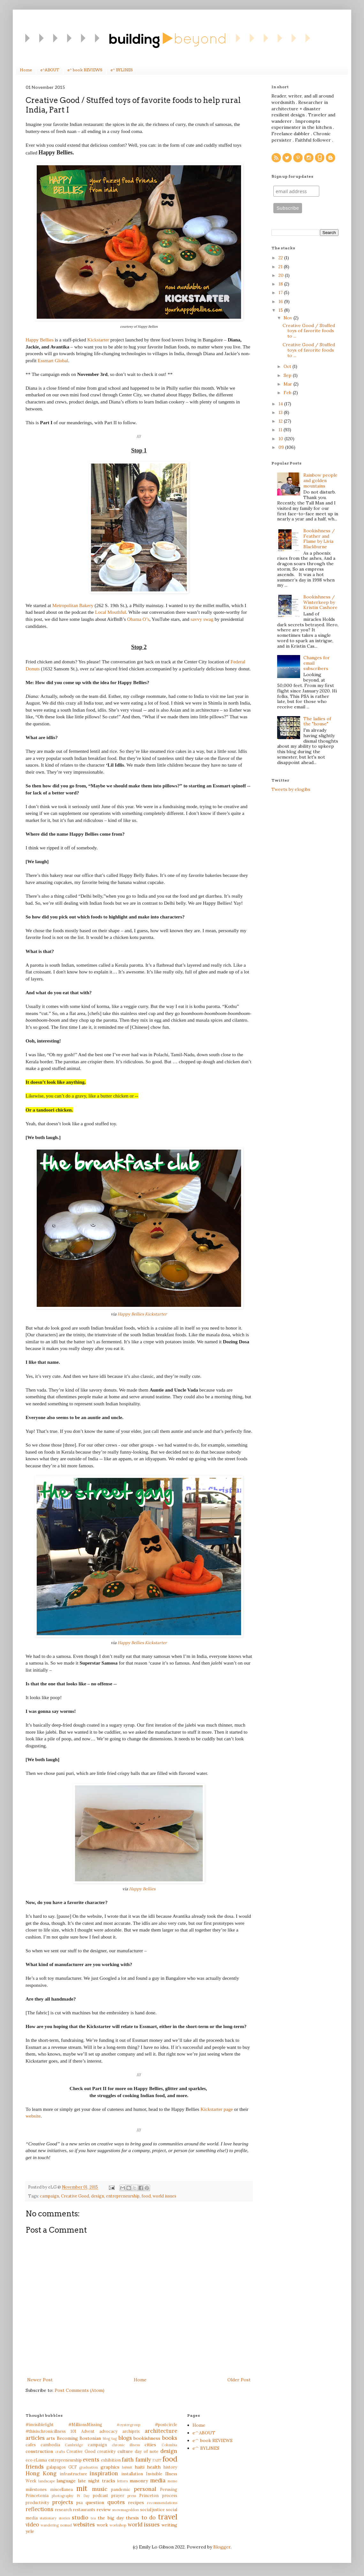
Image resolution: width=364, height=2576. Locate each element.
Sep (288, 375)
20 (281, 275)
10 (281, 438)
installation (132, 2473)
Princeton (149, 2495)
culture (125, 2451)
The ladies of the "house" (317, 721)
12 (281, 421)
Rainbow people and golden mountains (320, 480)
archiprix (131, 2431)
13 (281, 412)
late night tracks (96, 2481)
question (95, 2502)
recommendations (162, 2503)
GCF (72, 2467)
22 (281, 258)
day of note (146, 2451)
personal (145, 2489)
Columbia (169, 2445)
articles (35, 2437)
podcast (100, 2495)
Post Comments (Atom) (79, 2390)
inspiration (104, 2473)
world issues (164, 2195)
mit (81, 2488)
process (169, 2495)
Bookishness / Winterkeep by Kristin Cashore (320, 602)
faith (128, 2459)
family (143, 2459)
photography (62, 2496)
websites (84, 2524)
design (97, 2195)
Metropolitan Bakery (73, 605)
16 (281, 301)
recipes (136, 2502)
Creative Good (75, 2195)
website (33, 2116)
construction (39, 2451)
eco (29, 2460)
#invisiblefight (40, 2424)
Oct (288, 366)
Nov (288, 318)
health (154, 2467)
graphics (110, 2467)
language (66, 2481)
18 (281, 284)
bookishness (146, 2438)
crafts (60, 2451)
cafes (31, 2444)
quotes (116, 2502)
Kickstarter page (217, 2109)
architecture (161, 2430)
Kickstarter (98, 339)
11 (281, 430)
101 (73, 2431)
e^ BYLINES (121, 69)
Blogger (222, 2547)
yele (30, 2531)
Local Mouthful (110, 612)
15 (281, 310)
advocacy (108, 2431)
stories (64, 2518)
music (99, 2489)
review (103, 2509)
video (32, 2524)
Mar (288, 384)
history (170, 2467)
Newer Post (40, 2380)
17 (281, 292)
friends (35, 2466)
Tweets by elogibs (290, 789)
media (157, 2480)
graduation (88, 2467)
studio (80, 2517)
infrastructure (73, 2473)
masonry (139, 2481)
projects (62, 2502)
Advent (88, 2431)
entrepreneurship (123, 2195)
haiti (139, 2467)
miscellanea (61, 2489)
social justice (152, 2509)
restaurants (84, 2509)
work (102, 2525)
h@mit (127, 2467)
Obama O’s (138, 619)
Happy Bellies (40, 339)
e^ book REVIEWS (84, 69)
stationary (48, 2518)
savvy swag (202, 619)
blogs (125, 2437)
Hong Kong (41, 2473)
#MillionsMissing (85, 2424)
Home (26, 69)
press (131, 2496)
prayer (117, 2495)
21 (281, 266)
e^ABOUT (49, 69)
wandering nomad (56, 2525)
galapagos (56, 2467)
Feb (288, 392)
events (91, 2459)
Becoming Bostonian (79, 2438)
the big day (111, 2518)
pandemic (120, 2489)
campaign (49, 2195)
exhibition (111, 2460)
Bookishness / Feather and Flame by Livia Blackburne (319, 539)
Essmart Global (53, 360)
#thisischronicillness (46, 2431)
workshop (118, 2525)
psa (79, 2502)
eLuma (40, 2460)
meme (172, 2481)
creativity (106, 2451)
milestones (36, 2489)
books (169, 2437)
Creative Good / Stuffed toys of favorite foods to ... (309, 331)
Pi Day (83, 2496)
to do (148, 2517)
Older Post (239, 2380)
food (146, 2195)
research (63, 2509)
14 (281, 404)
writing (169, 2525)
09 (281, 447)
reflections (39, 2509)
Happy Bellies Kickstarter (142, 1314)
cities (150, 2444)
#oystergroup (128, 2425)
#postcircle (166, 2424)
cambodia (50, 2444)
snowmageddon (125, 2510)
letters (122, 2481)
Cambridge (74, 2445)
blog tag (110, 2438)
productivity (37, 2502)
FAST (156, 2460)
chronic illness (126, 2445)
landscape (46, 2481)
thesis (132, 2518)
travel (167, 2516)
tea (93, 2518)
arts (50, 2438)
